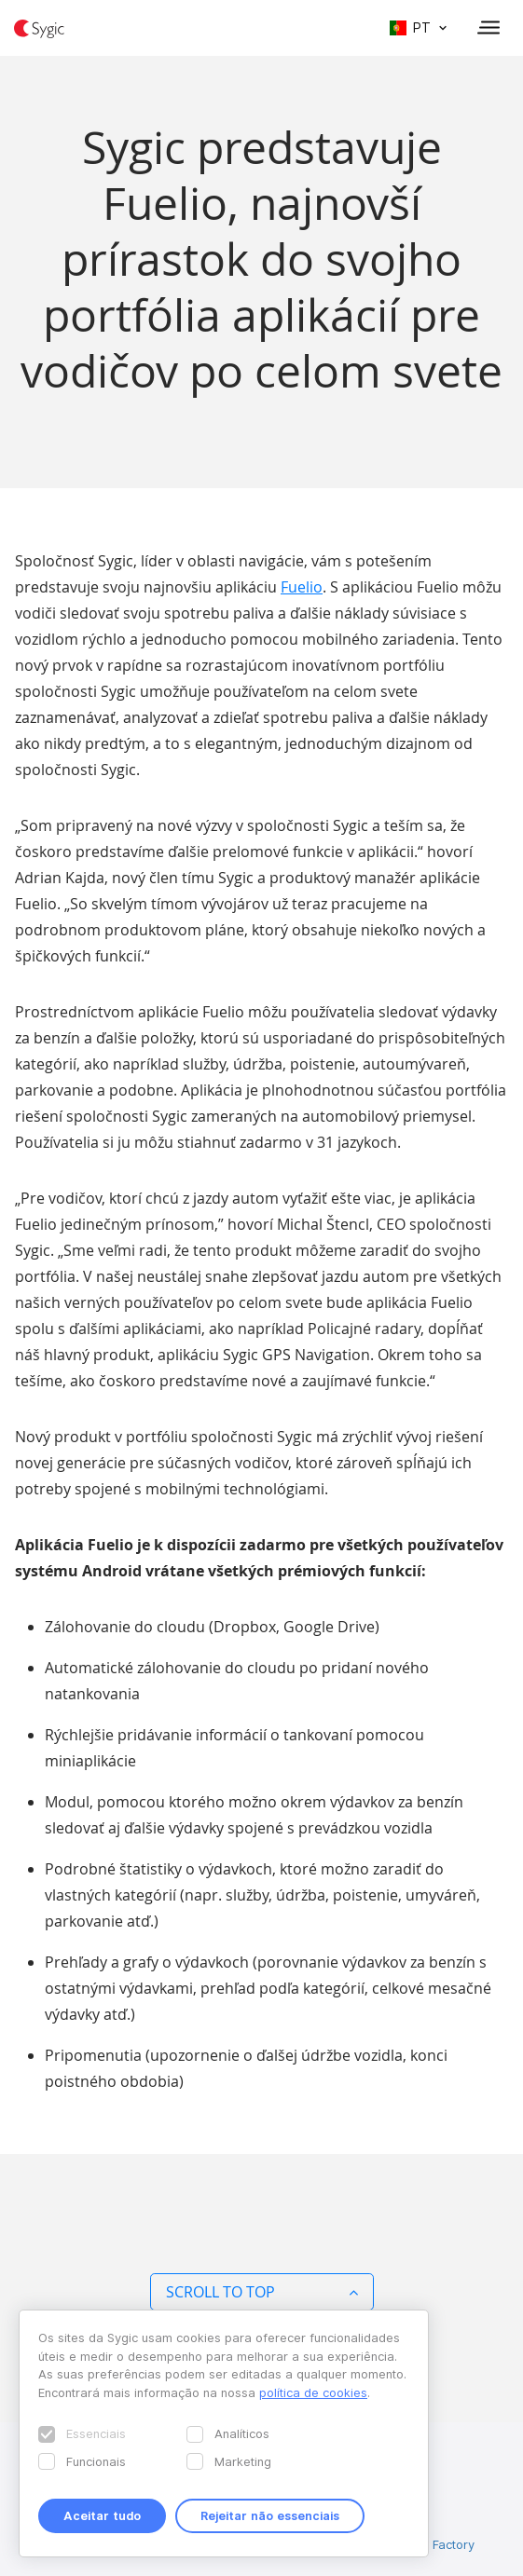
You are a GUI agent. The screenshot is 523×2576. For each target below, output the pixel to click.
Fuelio (302, 587)
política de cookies (313, 2392)
